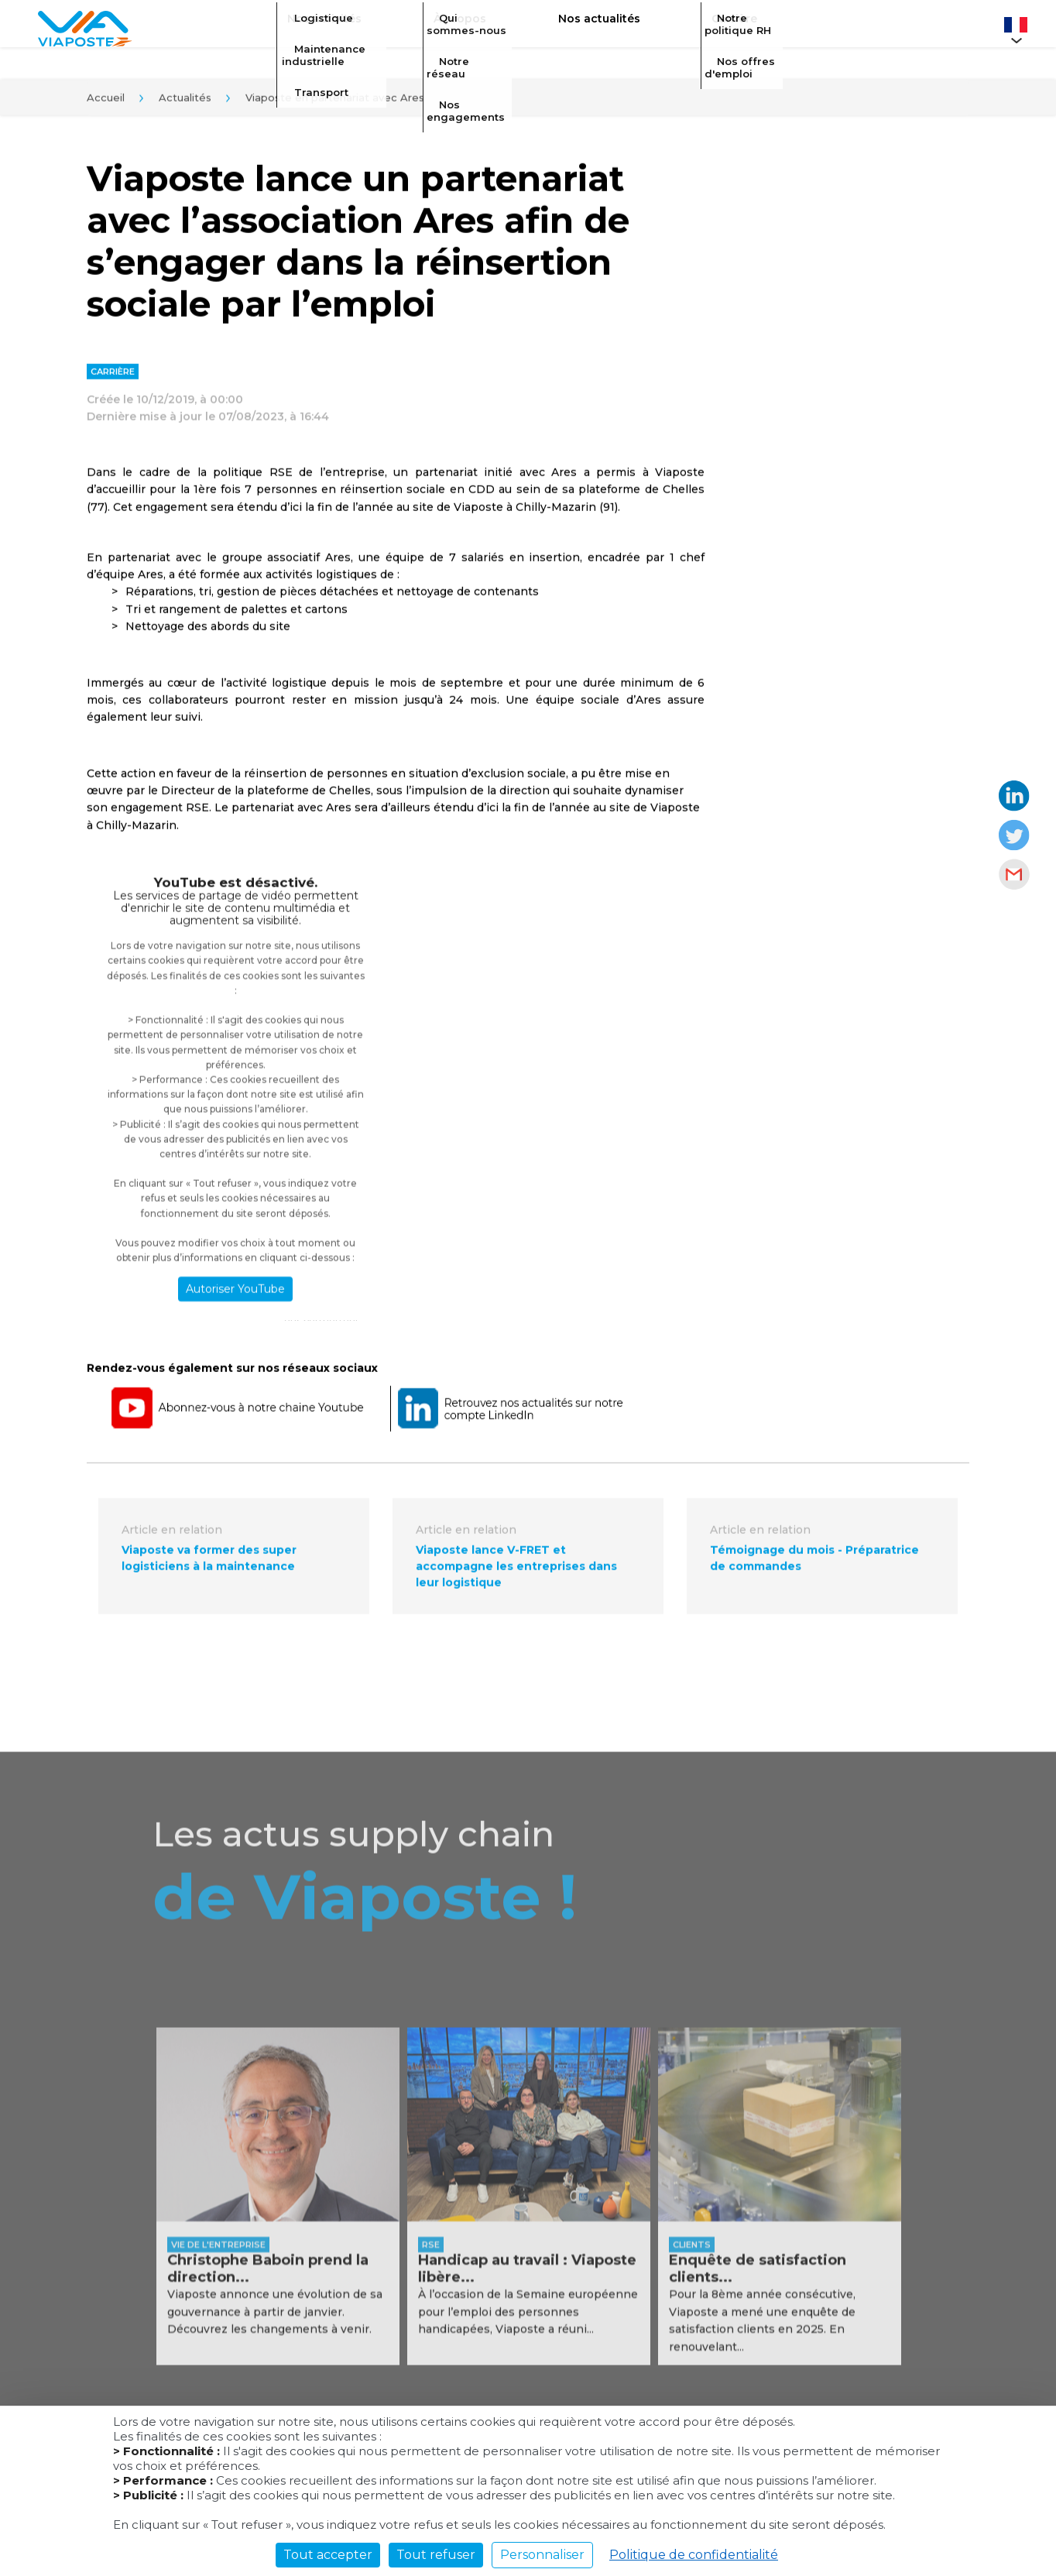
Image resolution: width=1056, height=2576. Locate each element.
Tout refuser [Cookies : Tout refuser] (435, 2554)
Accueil (106, 102)
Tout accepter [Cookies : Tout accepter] (327, 2554)
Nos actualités (588, 28)
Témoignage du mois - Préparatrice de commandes (814, 1564)
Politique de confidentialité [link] (693, 2554)
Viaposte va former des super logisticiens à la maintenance (209, 1564)
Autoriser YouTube (235, 1295)
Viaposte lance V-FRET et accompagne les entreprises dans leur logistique (516, 1572)
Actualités (185, 102)
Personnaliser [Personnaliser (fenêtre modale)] (542, 2554)
